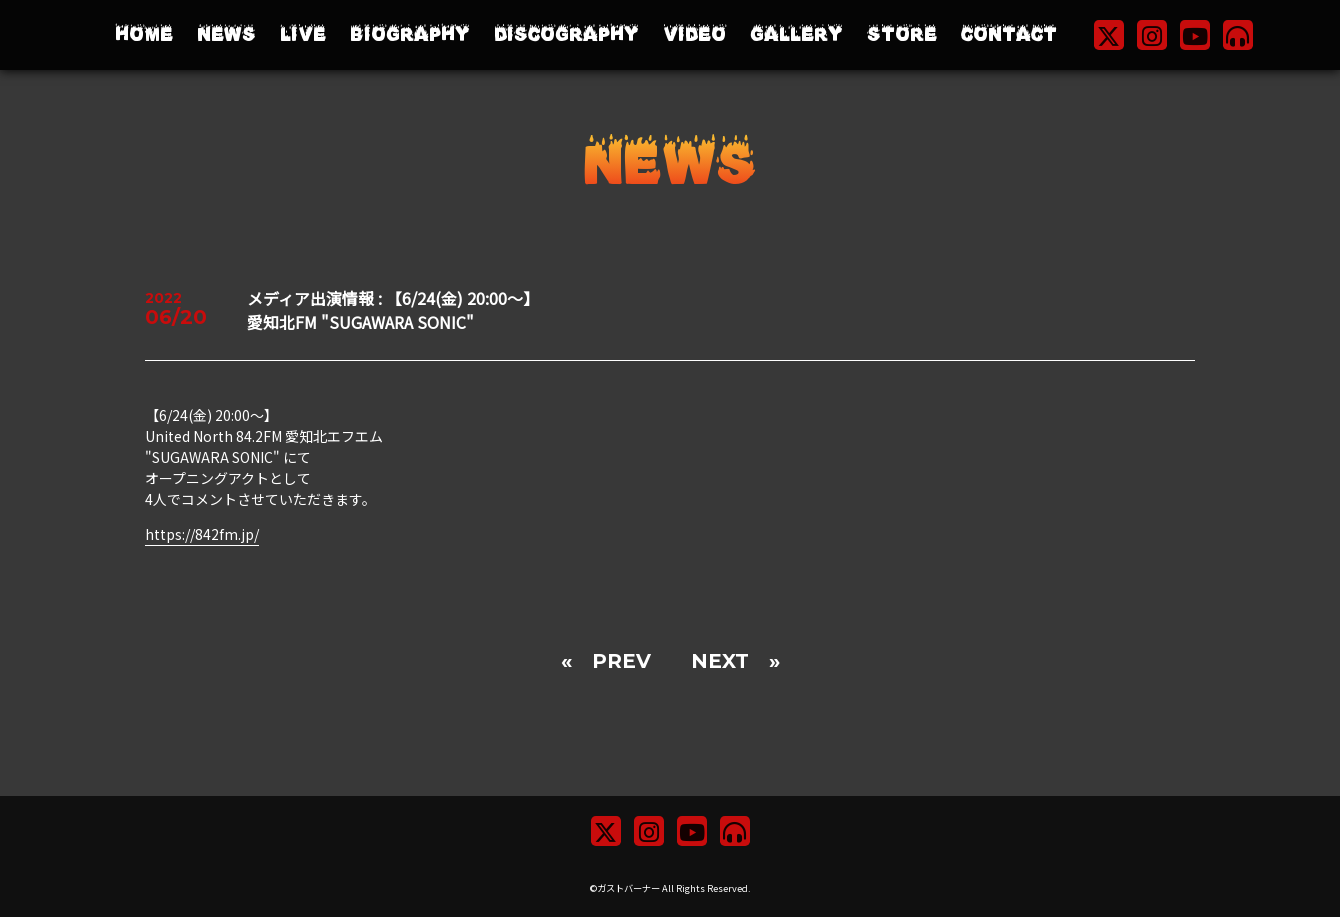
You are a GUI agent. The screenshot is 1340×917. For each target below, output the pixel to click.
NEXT (720, 661)
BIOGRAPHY (410, 34)
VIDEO (694, 34)
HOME (144, 34)
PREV (621, 661)
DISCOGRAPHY (566, 34)
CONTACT (1009, 34)
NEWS (226, 34)
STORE (902, 34)
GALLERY (796, 34)
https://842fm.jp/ (202, 534)
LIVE (303, 34)
